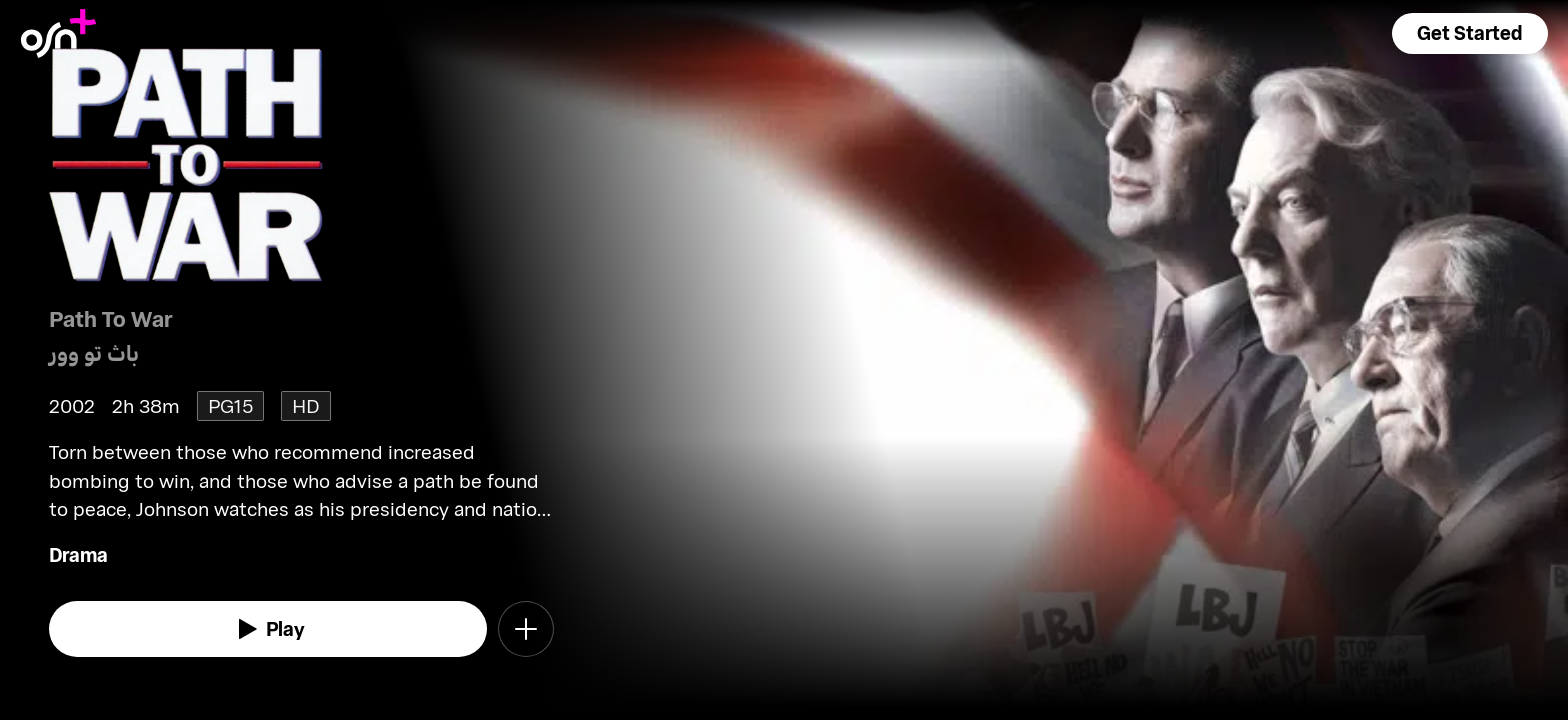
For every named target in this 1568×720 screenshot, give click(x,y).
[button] (1470, 33)
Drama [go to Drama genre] (78, 554)
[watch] (268, 629)
